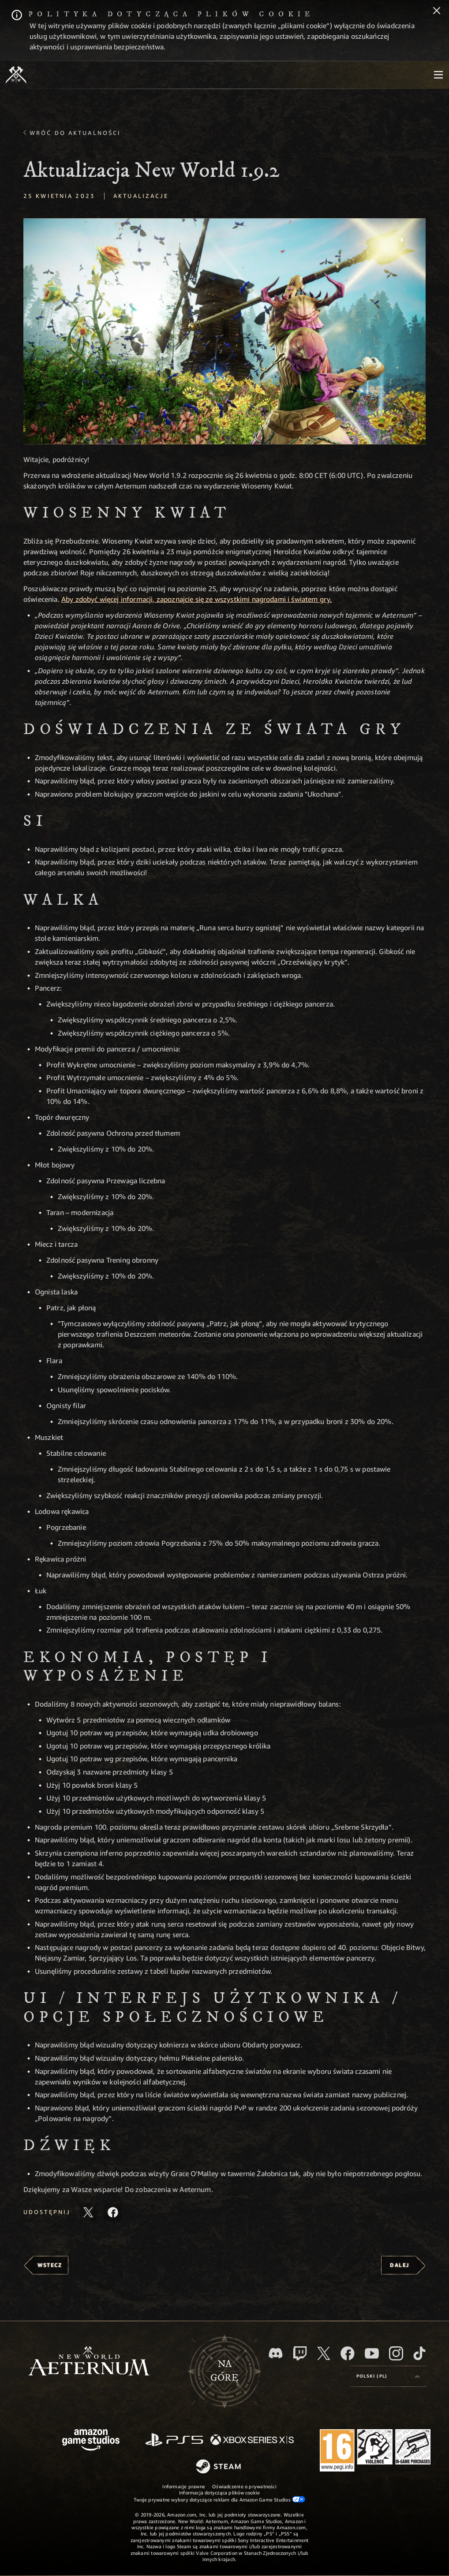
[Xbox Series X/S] (252, 2440)
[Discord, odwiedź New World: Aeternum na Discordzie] (276, 2353)
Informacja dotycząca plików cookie (219, 2492)
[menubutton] (438, 75)
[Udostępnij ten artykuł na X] (88, 2212)
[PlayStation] (174, 2440)
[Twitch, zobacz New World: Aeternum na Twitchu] (300, 2353)
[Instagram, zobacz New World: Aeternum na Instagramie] (396, 2353)
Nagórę (224, 2371)
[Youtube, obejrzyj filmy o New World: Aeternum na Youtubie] (372, 2353)
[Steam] (219, 2467)
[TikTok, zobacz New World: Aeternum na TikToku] (419, 2353)
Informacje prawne (183, 2486)
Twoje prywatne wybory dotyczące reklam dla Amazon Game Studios (219, 2499)
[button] (224, 331)
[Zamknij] (436, 11)
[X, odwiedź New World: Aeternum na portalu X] (323, 2353)
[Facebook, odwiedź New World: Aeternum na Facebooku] (347, 2353)
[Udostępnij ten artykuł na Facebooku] (113, 2212)
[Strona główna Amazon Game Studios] (91, 2441)
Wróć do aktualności (75, 132)
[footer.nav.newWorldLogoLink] (89, 2362)
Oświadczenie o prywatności (244, 2486)
